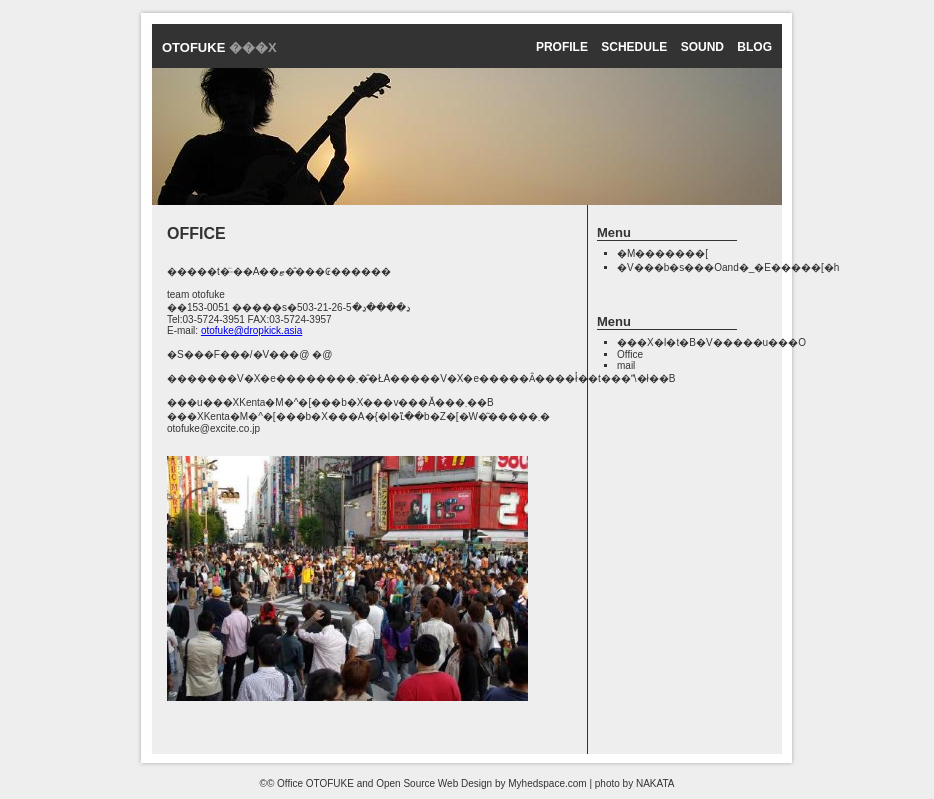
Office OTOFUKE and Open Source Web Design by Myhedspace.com (432, 783)
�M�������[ (662, 253)
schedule (634, 47)
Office (630, 354)
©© (267, 783)
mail (626, 365)
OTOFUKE (219, 47)
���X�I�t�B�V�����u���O (711, 342)
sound (702, 47)
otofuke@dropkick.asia (251, 330)
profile (562, 47)
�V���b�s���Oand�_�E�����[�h (728, 267)
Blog (754, 47)
